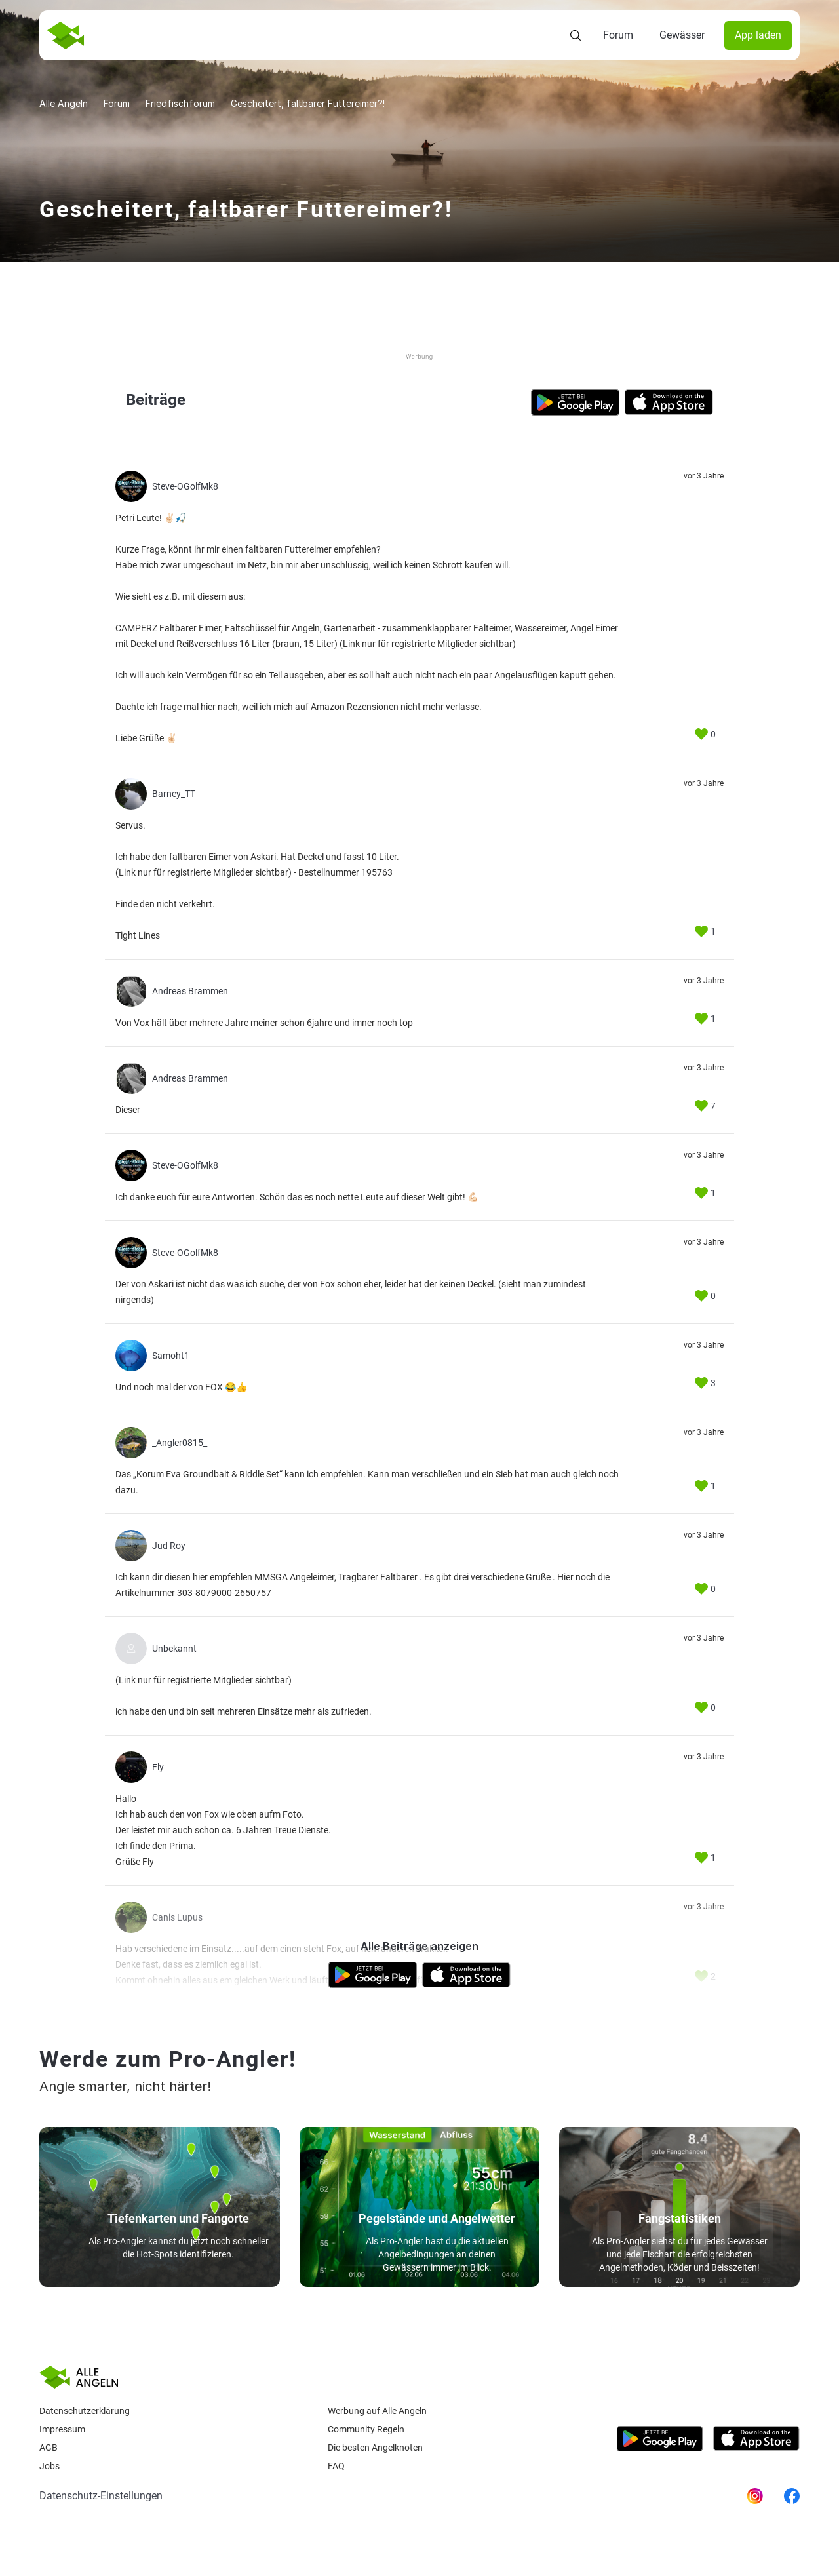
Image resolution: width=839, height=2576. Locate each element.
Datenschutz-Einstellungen (101, 2495)
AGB (48, 2447)
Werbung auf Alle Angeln (377, 2411)
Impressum (62, 2429)
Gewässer (682, 35)
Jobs (49, 2466)
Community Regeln (366, 2429)
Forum (618, 35)
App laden (758, 35)
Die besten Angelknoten (375, 2447)
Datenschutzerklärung (84, 2411)
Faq (336, 2466)
